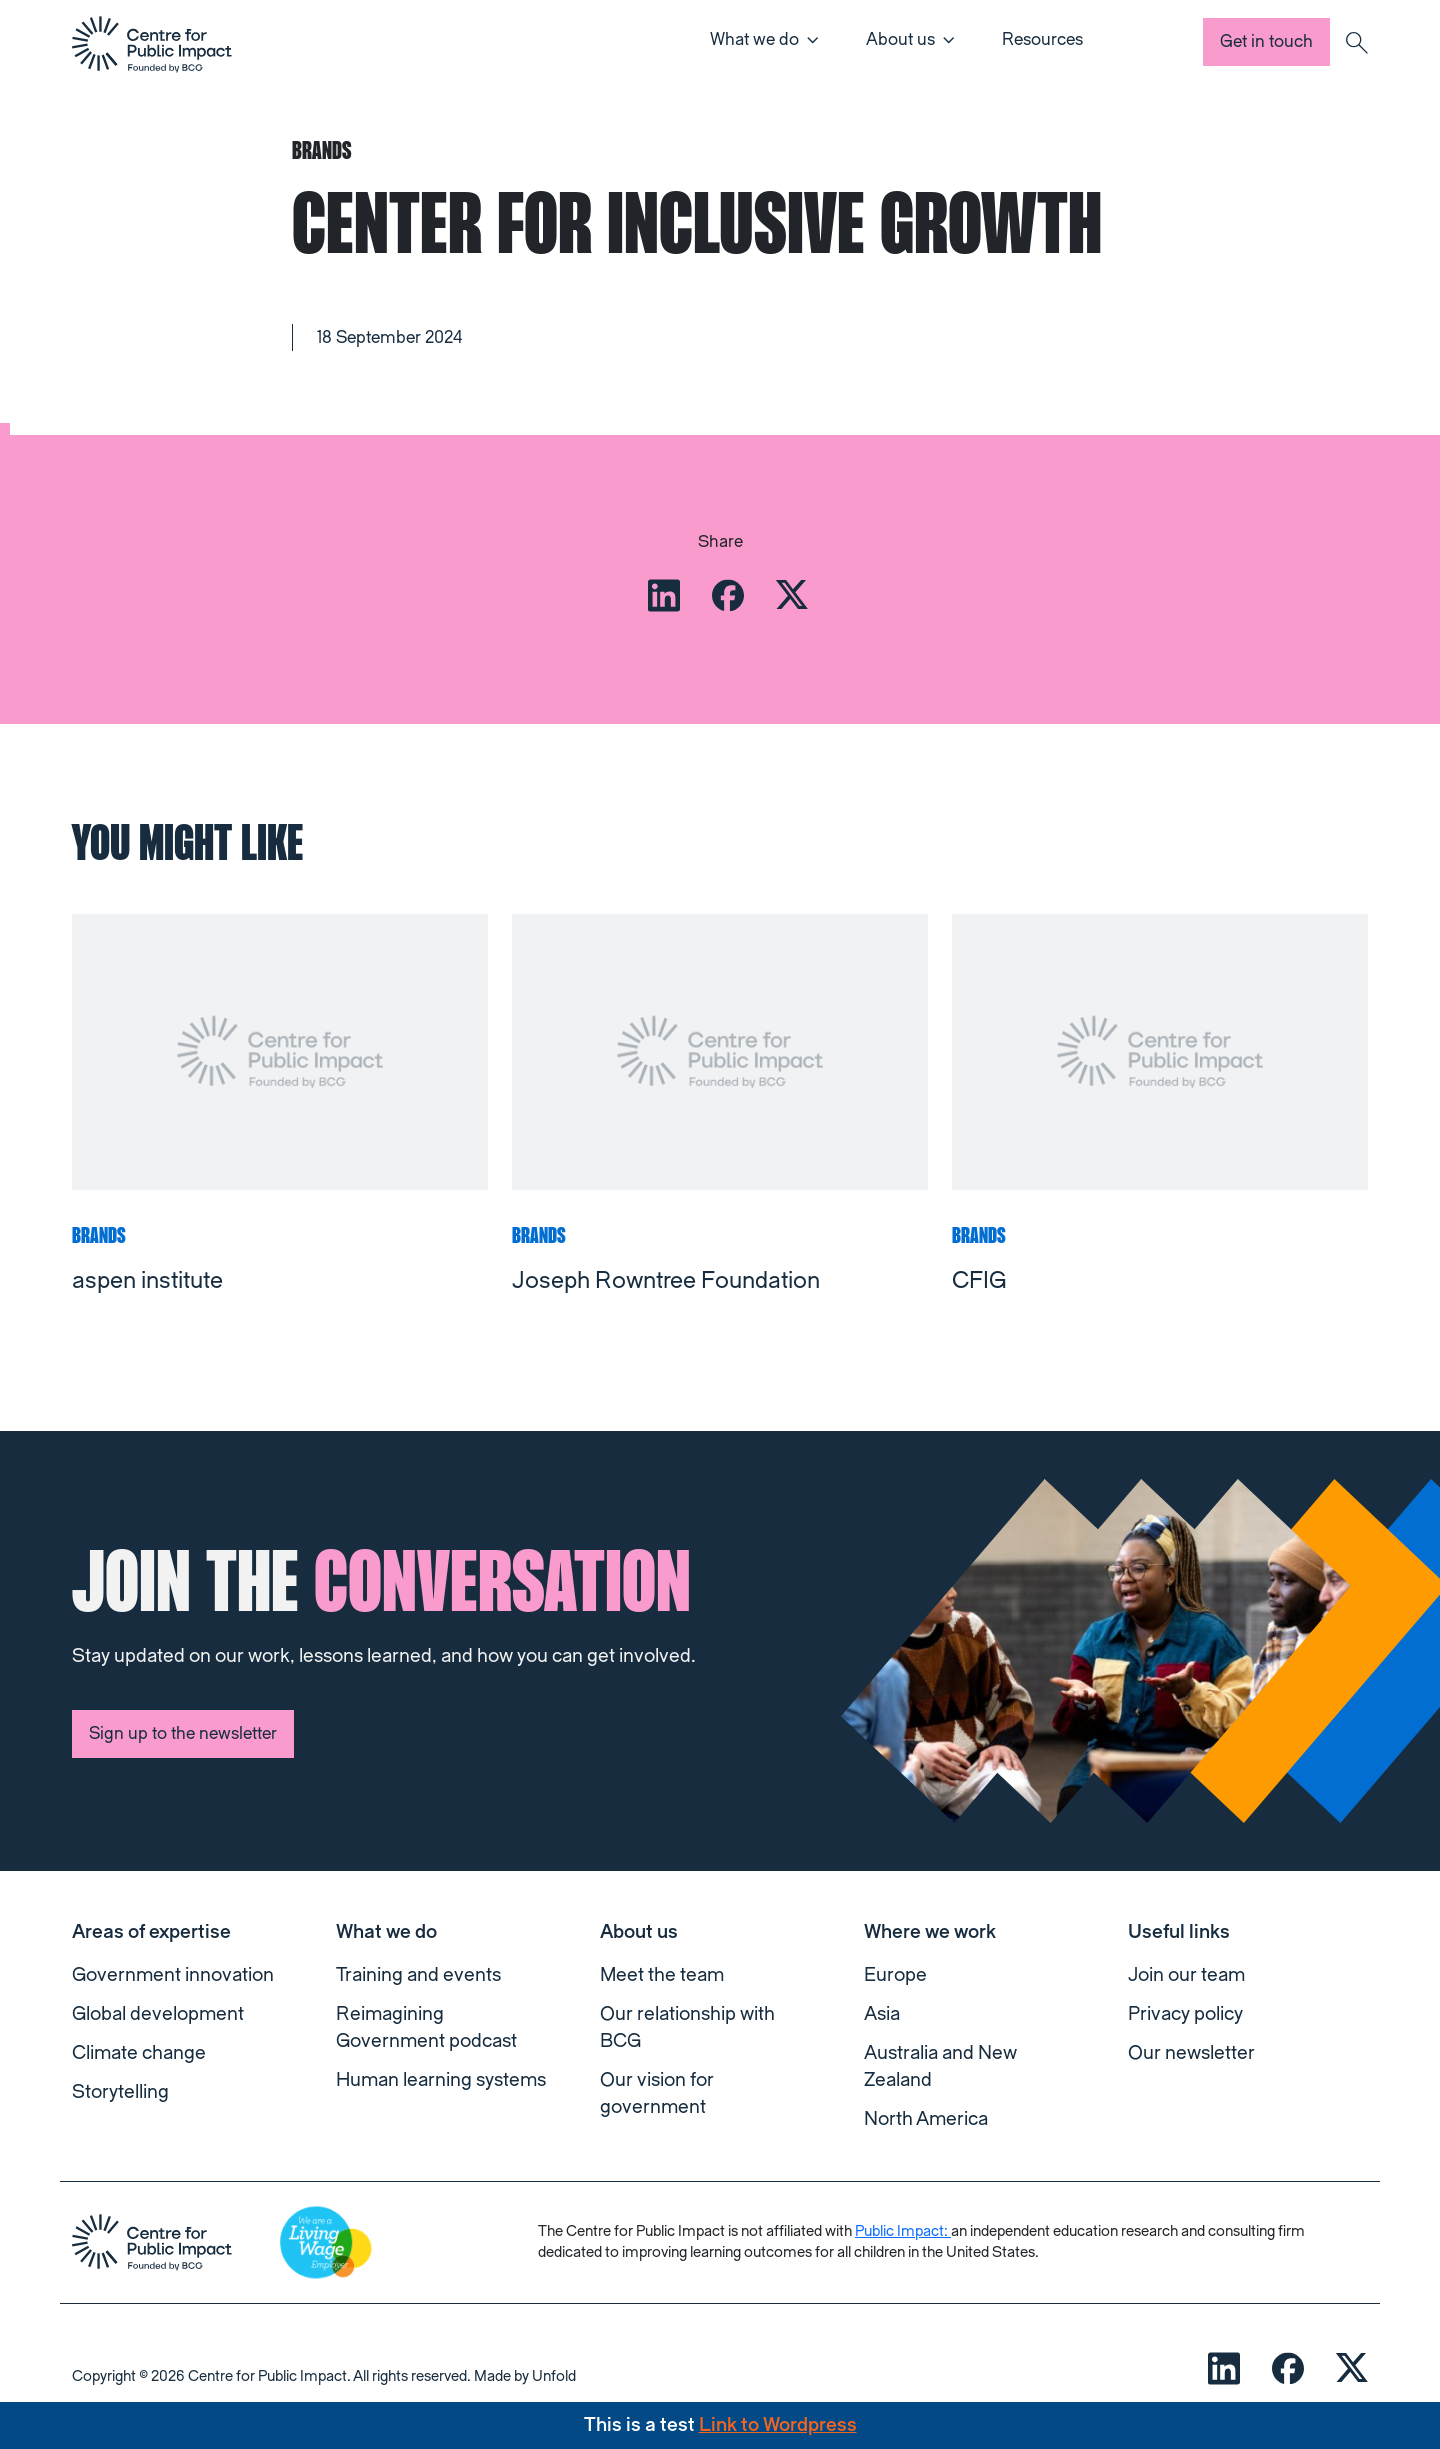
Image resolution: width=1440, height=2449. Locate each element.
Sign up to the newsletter (183, 1733)
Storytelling (120, 2092)
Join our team (1186, 1975)
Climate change (139, 2053)
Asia (882, 2014)
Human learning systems (441, 2080)
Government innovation (173, 1975)
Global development (158, 2014)
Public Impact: (903, 2231)
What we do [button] (754, 39)
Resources (1042, 39)
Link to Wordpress (778, 2425)
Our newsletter (1191, 2053)
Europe (895, 1975)
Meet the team (662, 1975)
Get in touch (1266, 41)
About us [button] (900, 39)
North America (926, 2119)
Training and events (418, 1975)
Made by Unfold (525, 2376)
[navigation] (152, 44)
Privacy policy (1185, 2014)
